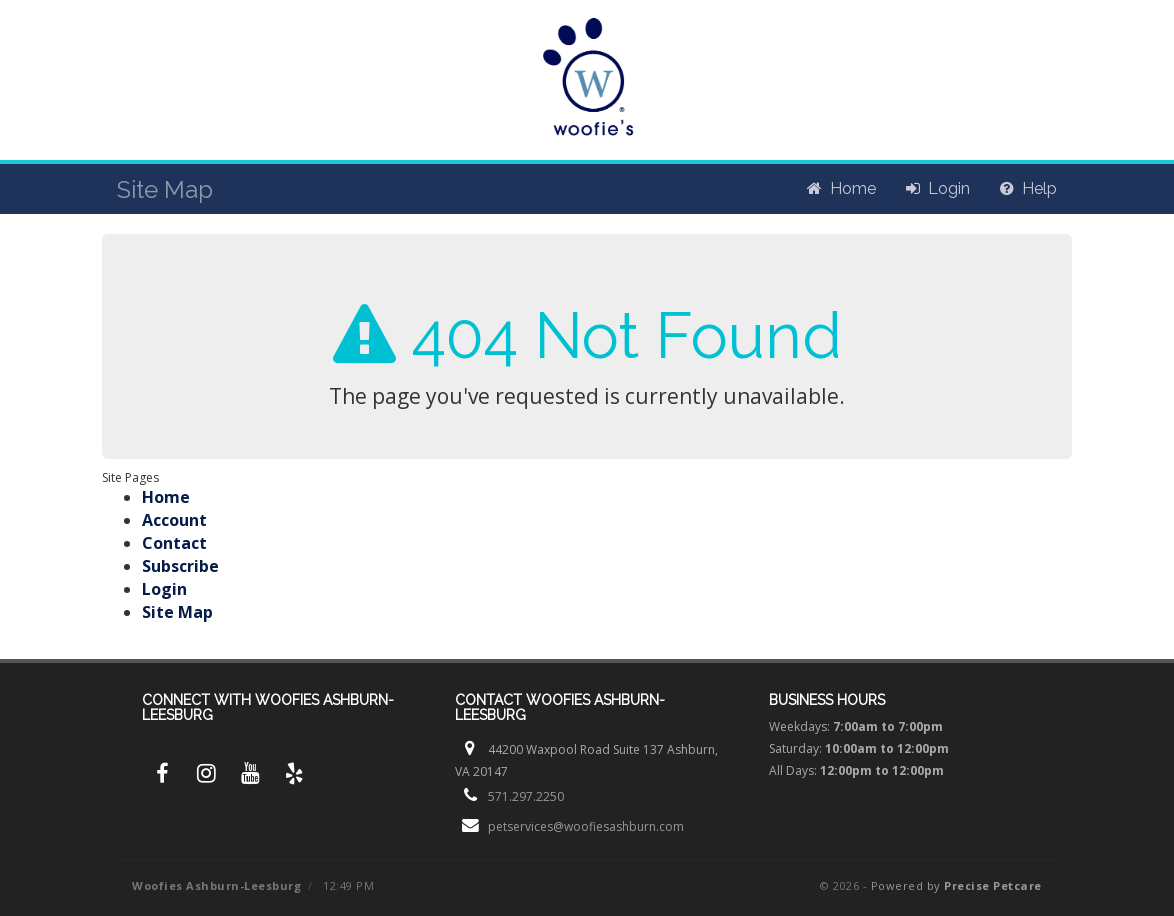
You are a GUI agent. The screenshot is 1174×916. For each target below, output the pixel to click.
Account (174, 520)
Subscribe (180, 566)
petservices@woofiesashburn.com (586, 826)
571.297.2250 (526, 796)
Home (166, 497)
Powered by (956, 885)
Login (164, 589)
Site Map (177, 612)
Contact (174, 543)
